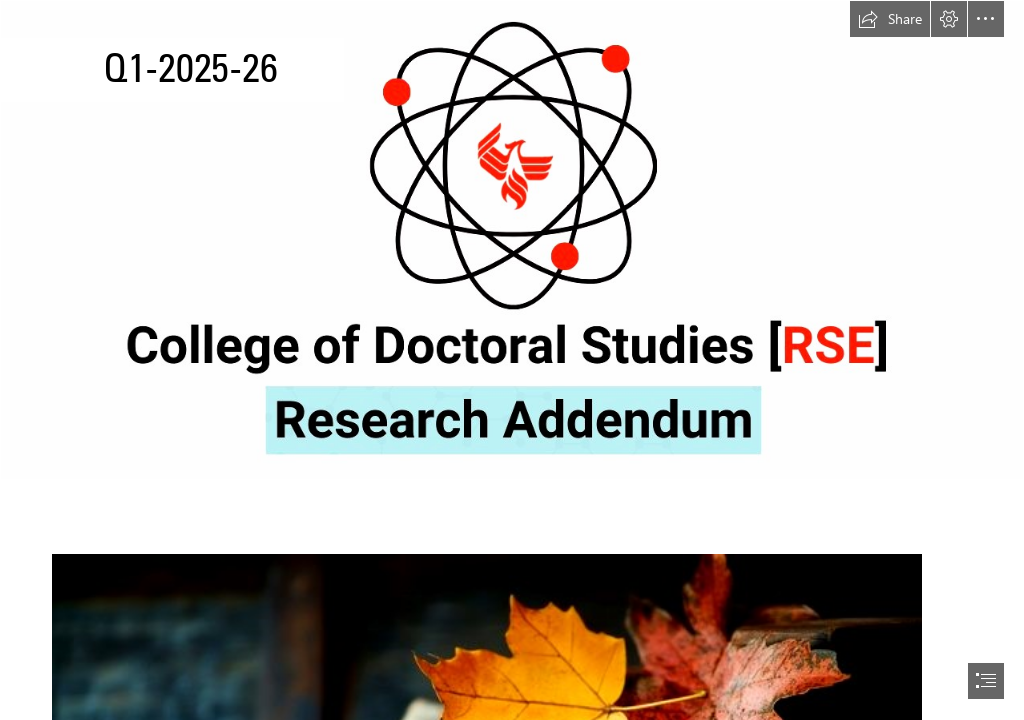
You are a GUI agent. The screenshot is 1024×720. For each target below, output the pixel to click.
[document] (512, 360)
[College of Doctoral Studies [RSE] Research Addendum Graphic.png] (512, 240)
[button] (890, 19)
